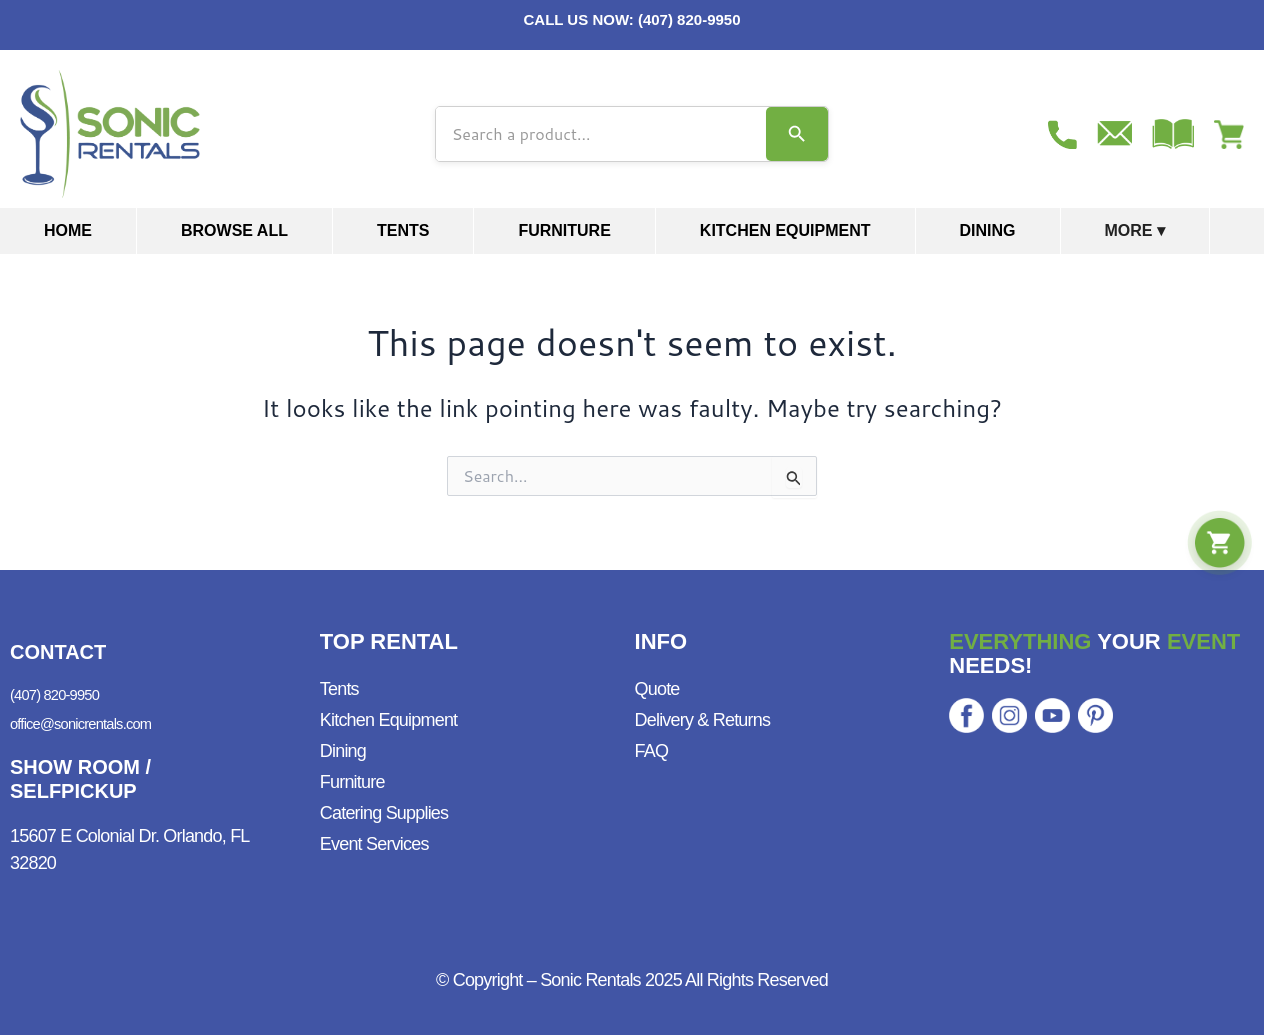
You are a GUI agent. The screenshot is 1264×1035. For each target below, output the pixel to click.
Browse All (234, 230)
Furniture (564, 230)
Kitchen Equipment (785, 230)
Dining (988, 230)
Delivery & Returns (703, 710)
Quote (657, 679)
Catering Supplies (384, 803)
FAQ (652, 741)
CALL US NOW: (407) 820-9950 (631, 19)
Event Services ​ (376, 834)
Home (68, 230)
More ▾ (1135, 230)
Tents (403, 230)
